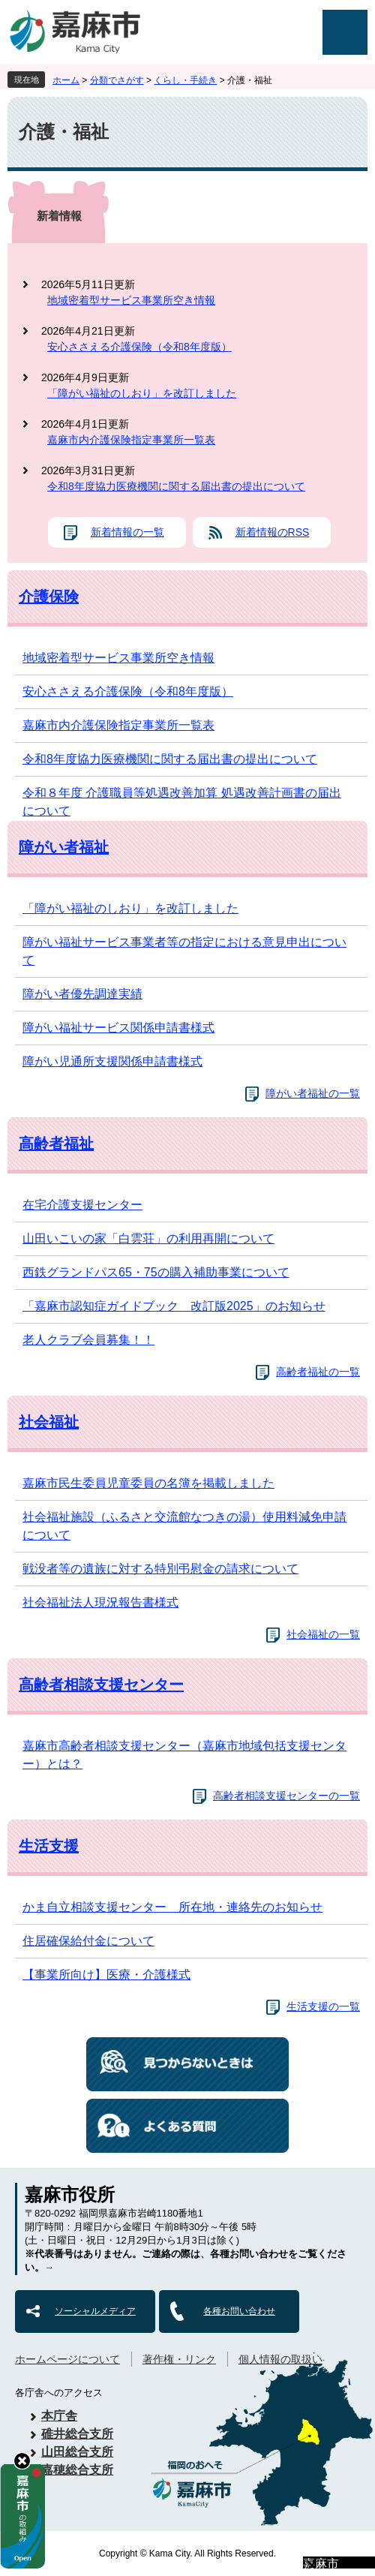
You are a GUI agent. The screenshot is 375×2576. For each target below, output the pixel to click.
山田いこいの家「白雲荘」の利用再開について (148, 1238)
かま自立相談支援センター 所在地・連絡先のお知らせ (172, 1907)
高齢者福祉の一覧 (318, 1372)
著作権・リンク (179, 2359)
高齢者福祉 (56, 1143)
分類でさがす (117, 80)
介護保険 (49, 596)
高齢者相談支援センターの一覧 (286, 1796)
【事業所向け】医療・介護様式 (106, 1974)
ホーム (66, 80)
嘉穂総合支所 (77, 2469)
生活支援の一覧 (323, 2006)
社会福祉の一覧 (323, 1634)
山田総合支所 (77, 2451)
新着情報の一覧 (127, 532)
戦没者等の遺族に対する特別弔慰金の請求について (160, 1568)
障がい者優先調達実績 (82, 993)
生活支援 (49, 1846)
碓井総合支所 (77, 2433)
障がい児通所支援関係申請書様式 (112, 1061)
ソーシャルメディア (95, 2311)
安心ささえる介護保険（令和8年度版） (139, 347)
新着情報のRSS (273, 532)
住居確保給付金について (88, 1940)
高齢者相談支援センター (101, 1684)
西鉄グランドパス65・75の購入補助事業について (156, 1272)
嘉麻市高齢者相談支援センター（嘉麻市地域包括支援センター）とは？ (184, 1754)
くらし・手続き (185, 80)
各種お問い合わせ (239, 2311)
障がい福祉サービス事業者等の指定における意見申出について (184, 951)
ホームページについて (67, 2359)
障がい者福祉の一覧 (313, 1093)
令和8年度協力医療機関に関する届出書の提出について (176, 486)
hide (22, 2460)
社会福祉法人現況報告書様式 (100, 1602)
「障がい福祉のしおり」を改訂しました (141, 393)
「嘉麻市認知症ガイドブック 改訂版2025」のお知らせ (174, 1306)
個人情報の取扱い (280, 2359)
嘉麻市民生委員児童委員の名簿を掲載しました (148, 1483)
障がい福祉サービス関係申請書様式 (118, 1027)
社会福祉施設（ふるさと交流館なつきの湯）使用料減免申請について (184, 1525)
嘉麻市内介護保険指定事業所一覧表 (131, 440)
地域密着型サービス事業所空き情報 (131, 300)
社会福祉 (49, 1422)
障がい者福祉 (64, 847)
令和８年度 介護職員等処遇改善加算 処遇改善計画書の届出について (181, 801)
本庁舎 (59, 2415)
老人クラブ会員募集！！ (88, 1339)
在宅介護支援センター (82, 1204)
